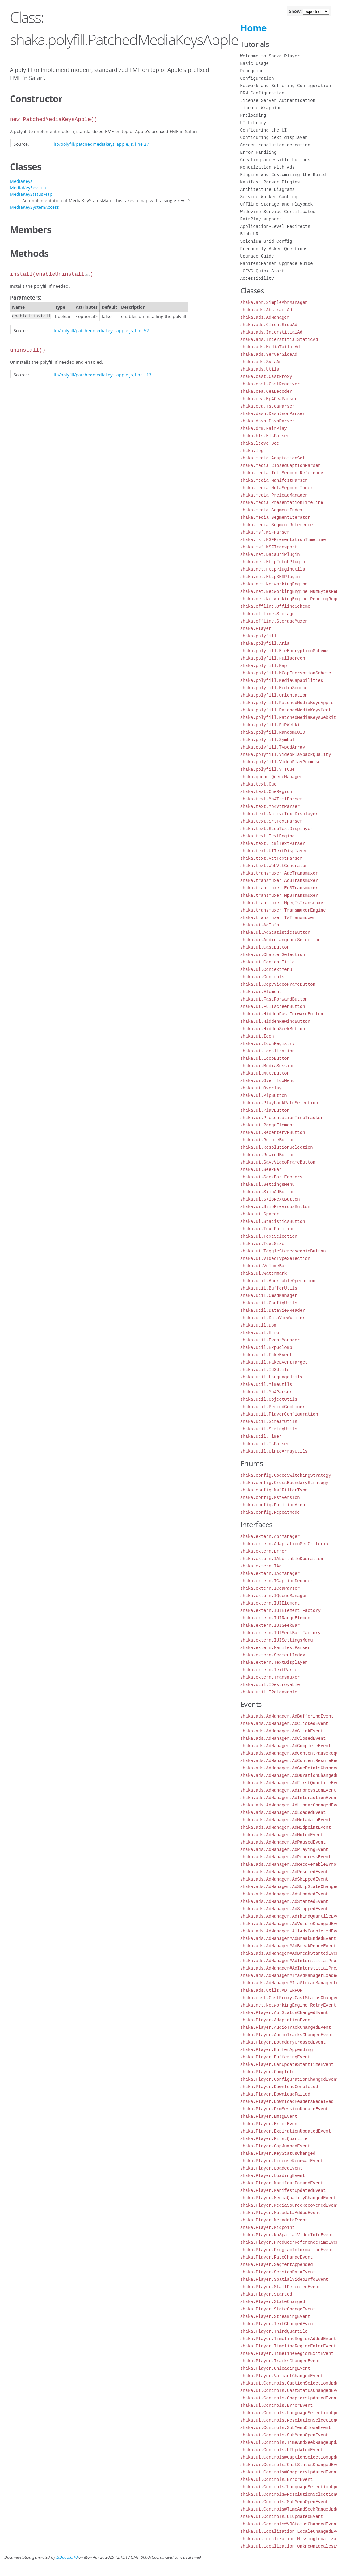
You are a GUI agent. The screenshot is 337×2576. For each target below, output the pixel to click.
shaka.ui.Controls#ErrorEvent (276, 2479)
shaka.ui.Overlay (261, 1088)
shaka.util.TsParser (265, 1444)
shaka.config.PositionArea (272, 1505)
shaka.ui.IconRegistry (267, 1044)
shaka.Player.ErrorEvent (270, 2124)
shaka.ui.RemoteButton (267, 1140)
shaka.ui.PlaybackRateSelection (279, 1103)
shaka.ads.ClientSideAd (268, 325)
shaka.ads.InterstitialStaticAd (279, 339)
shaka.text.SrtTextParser (271, 821)
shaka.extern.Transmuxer (270, 1677)
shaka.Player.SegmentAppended (276, 2265)
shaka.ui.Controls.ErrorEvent (276, 2405)
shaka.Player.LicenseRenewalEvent (281, 2161)
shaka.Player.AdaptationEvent (276, 2020)
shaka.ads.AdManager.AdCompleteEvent (285, 1746)
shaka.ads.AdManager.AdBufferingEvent (287, 1716)
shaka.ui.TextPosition (267, 1229)
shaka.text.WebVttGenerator (274, 866)
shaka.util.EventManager (270, 1340)
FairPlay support (261, 219)
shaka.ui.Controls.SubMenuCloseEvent (285, 2428)
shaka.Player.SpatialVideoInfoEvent (284, 2279)
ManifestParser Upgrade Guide (276, 263)
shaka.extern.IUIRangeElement (276, 1618)
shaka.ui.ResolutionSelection (276, 1147)
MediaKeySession (28, 188)
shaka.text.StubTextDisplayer (276, 829)
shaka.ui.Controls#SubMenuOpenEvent (284, 2502)
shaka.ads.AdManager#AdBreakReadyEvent (288, 1946)
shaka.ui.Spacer (259, 1214)
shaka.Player (256, 628)
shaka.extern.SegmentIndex (272, 1655)
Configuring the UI (263, 130)
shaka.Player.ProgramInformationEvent (287, 2250)
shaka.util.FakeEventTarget (274, 1362)
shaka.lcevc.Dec (259, 443)
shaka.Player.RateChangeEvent (276, 2257)
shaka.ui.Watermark (263, 1273)
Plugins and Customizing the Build (283, 175)
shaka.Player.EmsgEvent (268, 2116)
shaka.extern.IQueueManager (274, 1596)
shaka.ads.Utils (259, 369)
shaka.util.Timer (261, 1436)
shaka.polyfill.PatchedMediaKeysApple (287, 703)
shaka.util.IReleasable (268, 1692)
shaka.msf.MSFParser (265, 532)
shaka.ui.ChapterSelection (272, 955)
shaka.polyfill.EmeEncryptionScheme (284, 651)
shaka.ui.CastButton (265, 947)
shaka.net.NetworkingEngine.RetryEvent (288, 2005)
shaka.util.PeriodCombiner (272, 1407)
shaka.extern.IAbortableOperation (281, 1559)
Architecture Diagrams (267, 189)
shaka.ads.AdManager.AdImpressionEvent (288, 1790)
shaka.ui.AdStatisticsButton (275, 932)
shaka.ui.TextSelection (268, 1236)
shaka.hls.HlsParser (265, 436)
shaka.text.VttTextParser (271, 858)
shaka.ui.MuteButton (265, 1073)
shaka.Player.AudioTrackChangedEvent (285, 2027)
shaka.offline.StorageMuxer (274, 621)
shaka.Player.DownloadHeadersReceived (287, 2101)
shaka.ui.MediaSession (267, 1066)
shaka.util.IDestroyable (270, 1685)
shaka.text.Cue (258, 784)
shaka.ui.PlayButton (265, 1110)
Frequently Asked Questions (274, 249)
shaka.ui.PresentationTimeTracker (281, 1118)
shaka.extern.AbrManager (270, 1536)
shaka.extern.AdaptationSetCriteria (284, 1544)
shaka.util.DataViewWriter (272, 1318)
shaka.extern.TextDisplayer (274, 1662)
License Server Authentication (278, 100)
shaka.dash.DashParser (267, 421)
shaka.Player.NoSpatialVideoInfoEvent (287, 2235)
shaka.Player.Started (266, 2294)
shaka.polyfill (258, 636)
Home (253, 28)
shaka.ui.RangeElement (267, 1125)
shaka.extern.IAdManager (270, 1573)
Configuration (257, 78)
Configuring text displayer (274, 138)
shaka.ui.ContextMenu (266, 969)
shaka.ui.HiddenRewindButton (275, 1021)
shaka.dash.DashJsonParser (272, 414)
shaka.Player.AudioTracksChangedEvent (287, 2035)
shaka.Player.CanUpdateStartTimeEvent (287, 2064)
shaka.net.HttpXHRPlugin (270, 577)
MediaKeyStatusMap (31, 194)
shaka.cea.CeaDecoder (266, 391)
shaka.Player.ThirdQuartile (274, 2331)
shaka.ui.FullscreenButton (272, 1006)
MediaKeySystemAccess (34, 207)
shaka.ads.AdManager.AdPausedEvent (283, 1842)
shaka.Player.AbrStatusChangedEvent (284, 2013)
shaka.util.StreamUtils (268, 1421)
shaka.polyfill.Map (263, 666)
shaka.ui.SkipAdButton (267, 1192)
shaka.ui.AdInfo (259, 925)
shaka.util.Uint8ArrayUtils (274, 1451)
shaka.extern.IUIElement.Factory (280, 1610)
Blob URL (250, 234)
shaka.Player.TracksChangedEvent (280, 2361)
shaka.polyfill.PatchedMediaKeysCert (285, 710)
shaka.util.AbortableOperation (278, 1281)
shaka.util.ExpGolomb (266, 1347)
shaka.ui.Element (261, 992)
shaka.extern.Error (263, 1551)
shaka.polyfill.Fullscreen (272, 658)
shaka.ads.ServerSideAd (268, 354)
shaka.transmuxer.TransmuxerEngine (283, 910)
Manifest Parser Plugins (270, 182)
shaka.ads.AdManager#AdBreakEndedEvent (288, 1938)
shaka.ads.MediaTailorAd (270, 347)
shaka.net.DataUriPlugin (270, 554)
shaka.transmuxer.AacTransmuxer (279, 873)
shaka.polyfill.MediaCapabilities (281, 680)
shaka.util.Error (261, 1333)
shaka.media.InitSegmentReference (281, 473)
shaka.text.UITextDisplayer (274, 851)
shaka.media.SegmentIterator (275, 517)
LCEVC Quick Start (262, 271)
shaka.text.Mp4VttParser (270, 806)
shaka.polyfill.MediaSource (274, 688)
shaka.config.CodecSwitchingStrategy (285, 1475)
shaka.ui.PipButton (263, 1095)
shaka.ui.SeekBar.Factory (271, 1177)
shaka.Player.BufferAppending (276, 2050)
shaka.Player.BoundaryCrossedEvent (283, 2042)
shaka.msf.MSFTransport (268, 547)
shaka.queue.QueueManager (271, 777)
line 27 (142, 144)
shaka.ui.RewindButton (267, 1155)
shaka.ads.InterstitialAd (271, 332)
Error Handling (258, 152)
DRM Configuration (262, 93)
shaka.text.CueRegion (266, 792)
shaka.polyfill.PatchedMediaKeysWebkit (288, 717)
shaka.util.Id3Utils (265, 1370)
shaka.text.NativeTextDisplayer (279, 814)
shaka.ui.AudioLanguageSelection (280, 940)
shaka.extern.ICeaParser (270, 1588)
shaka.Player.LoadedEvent (271, 2168)
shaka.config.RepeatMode (270, 1512)
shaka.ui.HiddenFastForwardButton (281, 1014)
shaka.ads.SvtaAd (261, 362)
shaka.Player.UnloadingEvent (275, 2368)
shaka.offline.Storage (267, 614)
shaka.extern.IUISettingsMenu (276, 1640)
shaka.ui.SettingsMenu (267, 1184)
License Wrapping (261, 108)
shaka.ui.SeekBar (261, 1170)
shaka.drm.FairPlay (263, 428)
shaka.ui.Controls (262, 977)
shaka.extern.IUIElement (270, 1603)
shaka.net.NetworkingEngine (274, 584)
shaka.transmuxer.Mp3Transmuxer (279, 895)
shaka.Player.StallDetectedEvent (280, 2287)
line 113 (143, 375)
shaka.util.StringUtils (268, 1429)
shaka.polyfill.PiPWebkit (271, 725)
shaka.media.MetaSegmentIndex (276, 488)
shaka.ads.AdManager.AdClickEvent (281, 1731)
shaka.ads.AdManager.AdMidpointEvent (285, 1827)
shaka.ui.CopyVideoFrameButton (278, 984)
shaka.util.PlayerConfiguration (279, 1414)
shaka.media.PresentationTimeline (281, 503)
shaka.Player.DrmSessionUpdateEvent (284, 2109)
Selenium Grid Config (266, 241)
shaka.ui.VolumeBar (263, 1266)
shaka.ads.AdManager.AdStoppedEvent (284, 1909)
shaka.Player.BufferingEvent (275, 2057)
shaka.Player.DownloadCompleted (279, 2087)
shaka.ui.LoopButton (265, 1058)
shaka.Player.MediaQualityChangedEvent (288, 2198)
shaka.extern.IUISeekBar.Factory (280, 1633)
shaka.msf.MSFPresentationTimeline (283, 540)
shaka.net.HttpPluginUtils (272, 569)
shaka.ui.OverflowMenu (267, 1081)
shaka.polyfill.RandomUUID (272, 732)
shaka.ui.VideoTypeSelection (275, 1258)
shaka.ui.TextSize (262, 1244)
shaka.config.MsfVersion (270, 1497)
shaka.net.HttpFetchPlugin (272, 562)
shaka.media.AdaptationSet (272, 458)
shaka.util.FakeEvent (266, 1355)
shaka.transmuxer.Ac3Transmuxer (279, 880)
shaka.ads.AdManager (265, 317)
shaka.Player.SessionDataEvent (278, 2272)
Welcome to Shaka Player (270, 56)
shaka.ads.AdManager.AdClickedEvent (284, 1723)
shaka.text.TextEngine (267, 836)
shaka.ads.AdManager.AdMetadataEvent (285, 1820)
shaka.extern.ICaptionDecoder (276, 1581)
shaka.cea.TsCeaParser (267, 406)
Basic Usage (254, 63)
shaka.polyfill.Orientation (274, 695)
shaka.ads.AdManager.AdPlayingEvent (284, 1849)
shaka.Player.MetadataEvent (274, 2220)
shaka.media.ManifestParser (274, 480)
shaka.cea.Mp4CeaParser (268, 399)
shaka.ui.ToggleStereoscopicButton (283, 1251)
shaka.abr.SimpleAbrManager (274, 302)
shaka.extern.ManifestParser (275, 1648)
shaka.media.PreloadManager (274, 495)
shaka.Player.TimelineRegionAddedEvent (288, 2339)
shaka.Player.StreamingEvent (275, 2316)
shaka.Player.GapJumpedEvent (275, 2146)
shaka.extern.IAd (261, 1566)
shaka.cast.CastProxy (266, 377)
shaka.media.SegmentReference (276, 525)
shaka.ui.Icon (257, 1036)
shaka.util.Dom (258, 1325)
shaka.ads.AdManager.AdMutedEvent (281, 1835)
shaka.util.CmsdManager (268, 1295)
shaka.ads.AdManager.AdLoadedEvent (283, 1812)
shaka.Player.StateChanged (272, 2302)
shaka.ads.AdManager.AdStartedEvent (284, 1901)
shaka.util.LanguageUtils (271, 1377)
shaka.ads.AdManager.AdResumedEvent (284, 1872)
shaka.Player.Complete (267, 2072)
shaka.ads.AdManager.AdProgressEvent (285, 1857)
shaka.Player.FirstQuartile (274, 2139)
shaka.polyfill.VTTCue (267, 769)
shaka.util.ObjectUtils (268, 1399)
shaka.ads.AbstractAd (266, 310)
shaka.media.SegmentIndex (271, 510)
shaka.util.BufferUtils (268, 1288)
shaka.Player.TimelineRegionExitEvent (287, 2353)
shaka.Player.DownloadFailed (275, 2094)
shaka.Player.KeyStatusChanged (278, 2153)
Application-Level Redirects (275, 226)
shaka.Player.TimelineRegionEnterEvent (288, 2346)
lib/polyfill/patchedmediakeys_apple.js (93, 144)
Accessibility (257, 278)
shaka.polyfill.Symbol (267, 740)
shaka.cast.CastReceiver (270, 384)
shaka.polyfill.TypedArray (272, 747)
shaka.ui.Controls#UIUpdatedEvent (281, 2516)
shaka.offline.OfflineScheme (275, 606)
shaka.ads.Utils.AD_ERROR (271, 1990)
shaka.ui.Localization (267, 1051)
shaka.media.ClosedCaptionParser (280, 465)
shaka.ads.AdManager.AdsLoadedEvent (284, 1894)
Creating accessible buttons (275, 160)
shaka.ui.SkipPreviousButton (275, 1207)
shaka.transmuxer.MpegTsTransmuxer (283, 903)
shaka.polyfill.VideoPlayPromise (280, 762)
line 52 (142, 331)
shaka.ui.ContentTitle (267, 962)
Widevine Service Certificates (278, 212)
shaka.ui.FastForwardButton (274, 999)
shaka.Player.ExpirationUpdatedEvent (285, 2131)
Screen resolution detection (275, 145)
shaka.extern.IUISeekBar (270, 1625)
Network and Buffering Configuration (285, 86)
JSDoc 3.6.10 (67, 2557)
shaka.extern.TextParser (270, 1670)
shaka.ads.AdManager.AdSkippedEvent (284, 1879)
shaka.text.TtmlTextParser (272, 843)
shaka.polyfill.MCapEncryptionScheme (285, 673)
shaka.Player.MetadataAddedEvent (280, 2213)
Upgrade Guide (257, 256)
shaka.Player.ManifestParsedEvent (281, 2183)
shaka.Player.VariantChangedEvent (281, 2376)
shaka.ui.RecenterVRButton (272, 1132)
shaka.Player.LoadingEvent (272, 2176)
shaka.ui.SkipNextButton (270, 1199)
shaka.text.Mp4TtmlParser (271, 799)
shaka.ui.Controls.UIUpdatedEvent (281, 2450)
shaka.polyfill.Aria (265, 643)
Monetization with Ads (267, 167)
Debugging (252, 71)
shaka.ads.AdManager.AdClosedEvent (283, 1738)
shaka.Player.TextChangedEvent (278, 2324)
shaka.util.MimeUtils (266, 1384)
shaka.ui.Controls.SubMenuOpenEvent (284, 2435)
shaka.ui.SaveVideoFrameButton (278, 1162)
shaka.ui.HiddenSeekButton (272, 1029)
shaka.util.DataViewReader (272, 1310)
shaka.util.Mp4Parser (266, 1392)
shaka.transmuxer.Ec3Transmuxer (279, 888)
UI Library (253, 123)
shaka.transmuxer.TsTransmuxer (278, 918)
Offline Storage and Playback (276, 204)
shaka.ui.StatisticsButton (272, 1221)
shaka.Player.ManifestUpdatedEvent (283, 2190)
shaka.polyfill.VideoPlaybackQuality (285, 754)
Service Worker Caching (268, 197)
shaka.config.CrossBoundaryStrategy (284, 1483)
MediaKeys (21, 181)
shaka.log (252, 451)
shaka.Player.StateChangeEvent (278, 2309)
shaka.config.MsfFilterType (274, 1490)
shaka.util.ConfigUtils (268, 1303)
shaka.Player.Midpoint (267, 2227)
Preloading (253, 115)
